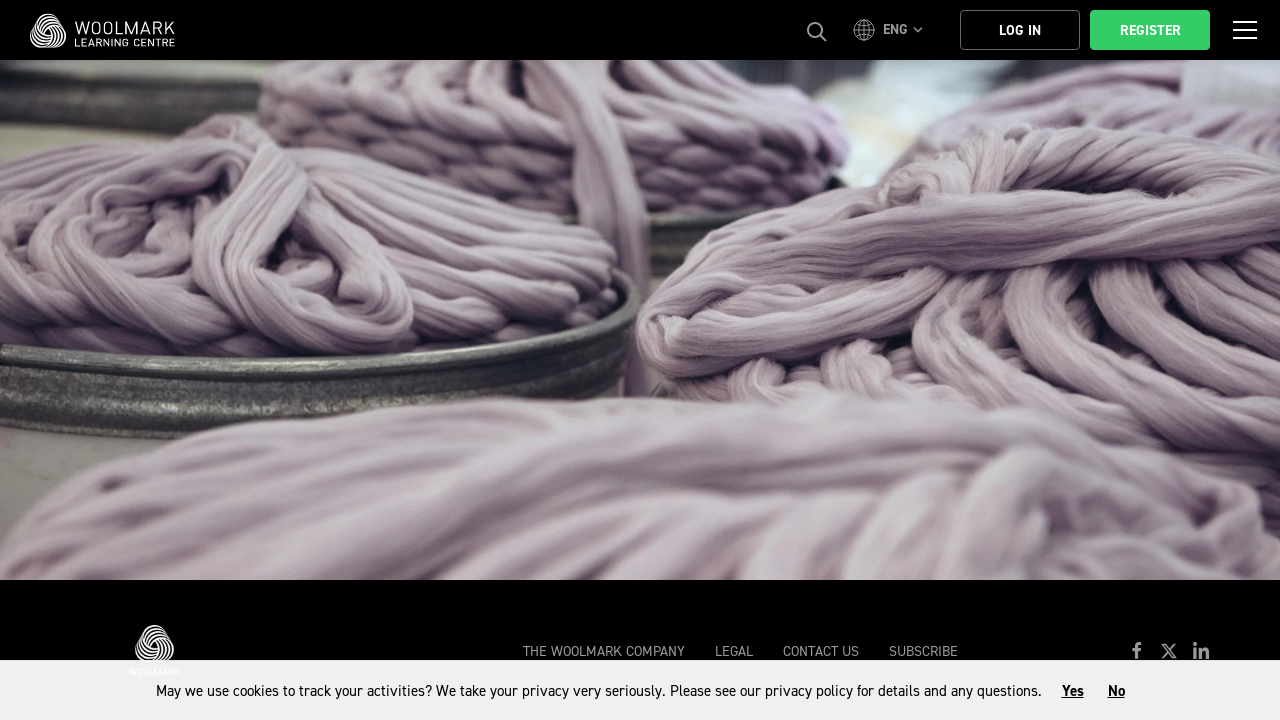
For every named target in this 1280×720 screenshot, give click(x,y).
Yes (1073, 691)
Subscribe (923, 651)
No (1116, 691)
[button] (891, 30)
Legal (734, 651)
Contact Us (821, 651)
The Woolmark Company (604, 651)
